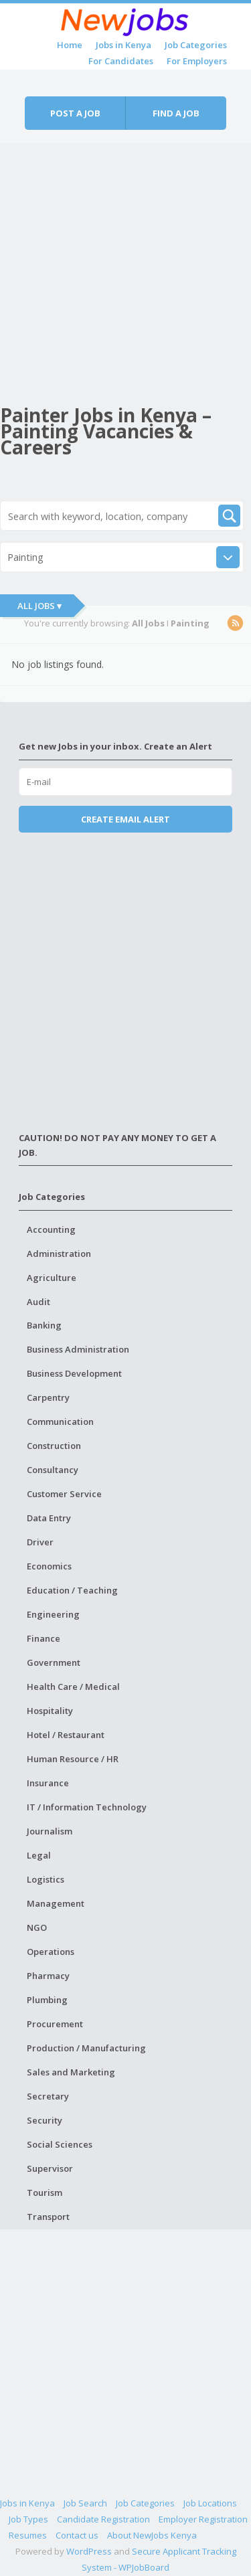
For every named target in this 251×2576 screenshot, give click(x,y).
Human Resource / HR (72, 1759)
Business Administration (78, 1349)
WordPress (89, 2551)
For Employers (197, 61)
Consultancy (52, 1470)
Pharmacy (48, 1976)
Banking (44, 1325)
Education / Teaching (72, 1590)
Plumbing (47, 2000)
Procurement (55, 2024)
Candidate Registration (103, 2519)
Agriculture (51, 1278)
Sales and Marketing (71, 2072)
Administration (59, 1254)
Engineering (53, 1614)
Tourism (44, 2192)
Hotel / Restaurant (65, 1735)
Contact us (77, 2535)
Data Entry (49, 1518)
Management (55, 1903)
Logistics (45, 1879)
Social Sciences (59, 2144)
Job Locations (210, 2503)
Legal (39, 1855)
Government (53, 1662)
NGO (37, 1927)
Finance (43, 1638)
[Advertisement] (125, 268)
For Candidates (120, 61)
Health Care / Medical (73, 1687)
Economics (49, 1566)
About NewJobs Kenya (152, 2535)
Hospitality (50, 1711)
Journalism (49, 1831)
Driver (40, 1542)
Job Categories (196, 45)
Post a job (75, 113)
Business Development (74, 1373)
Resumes (28, 2535)
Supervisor (50, 2168)
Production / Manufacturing (86, 2048)
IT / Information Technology (87, 1807)
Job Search (85, 2503)
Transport (48, 2217)
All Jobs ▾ (39, 606)
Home (69, 45)
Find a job (176, 113)
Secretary (48, 2096)
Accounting (51, 1229)
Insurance (48, 1783)
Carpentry (48, 1397)
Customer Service (64, 1494)
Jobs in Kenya (123, 45)
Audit (38, 1302)
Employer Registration (203, 2519)
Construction (54, 1446)
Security (44, 2120)
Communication (60, 1421)
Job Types (28, 2519)
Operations (50, 1952)
